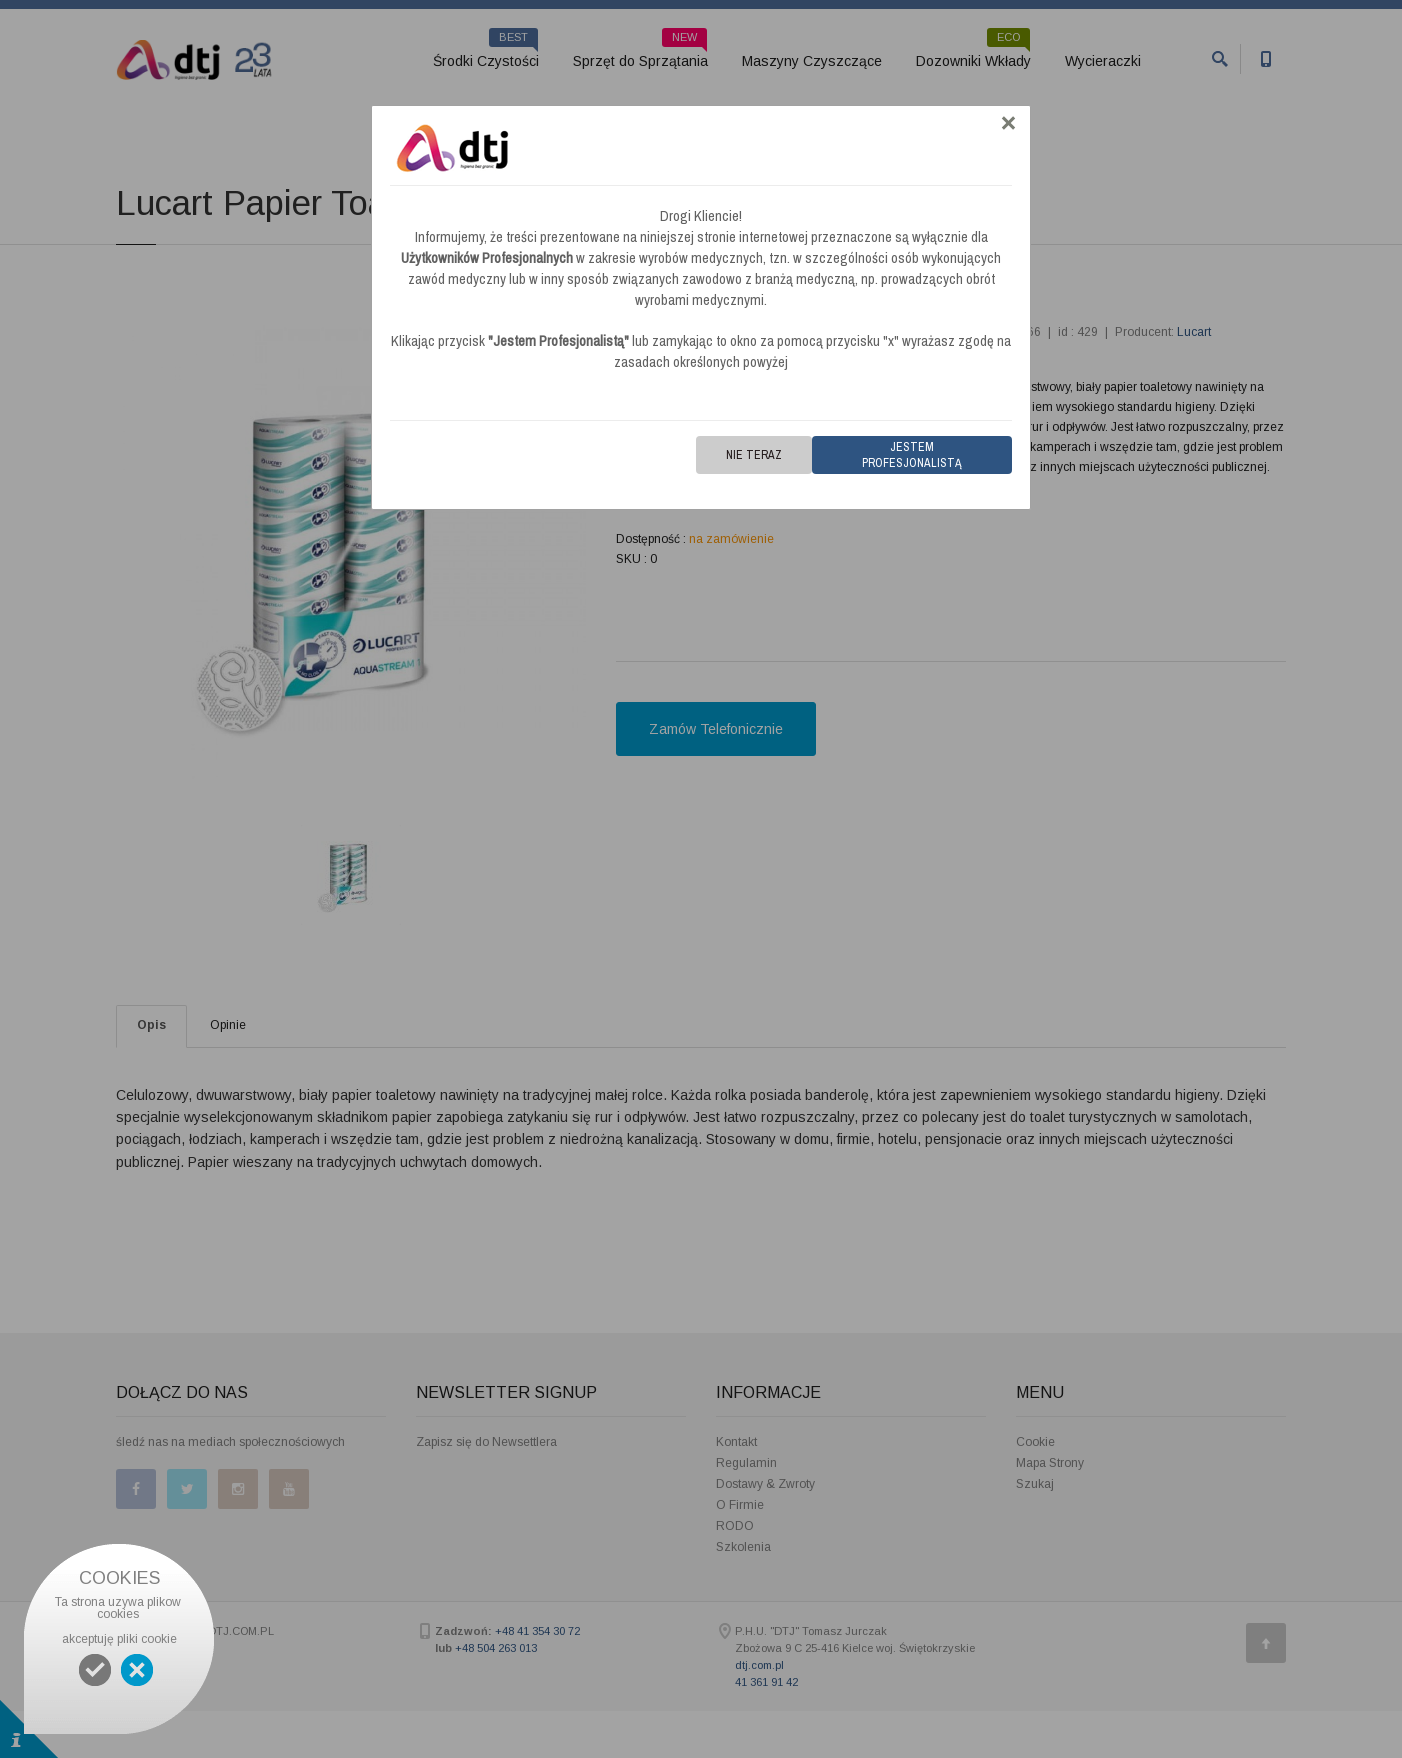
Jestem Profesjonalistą (912, 455)
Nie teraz (754, 455)
